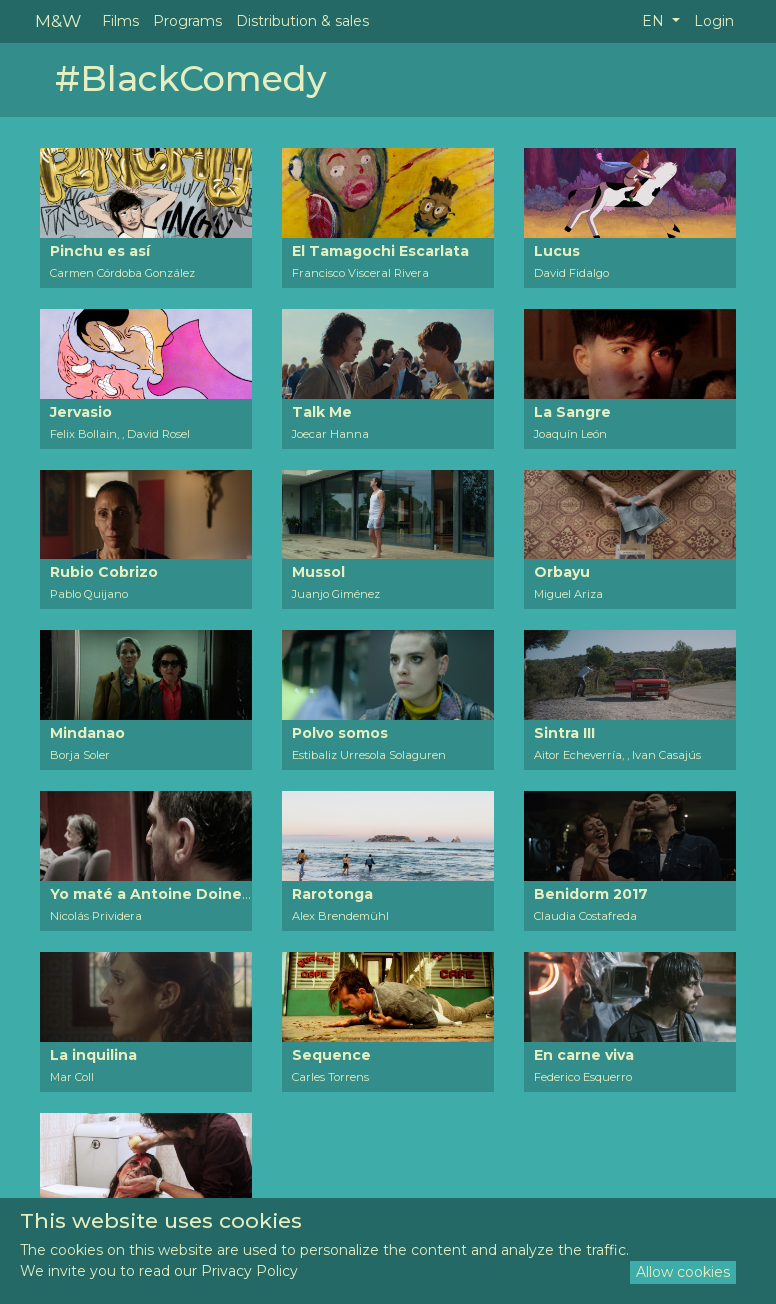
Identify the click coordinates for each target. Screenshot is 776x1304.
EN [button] (655, 21)
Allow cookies (683, 1272)
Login (714, 21)
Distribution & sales (302, 21)
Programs (187, 21)
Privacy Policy (249, 1271)
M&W (58, 20)
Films (120, 21)
